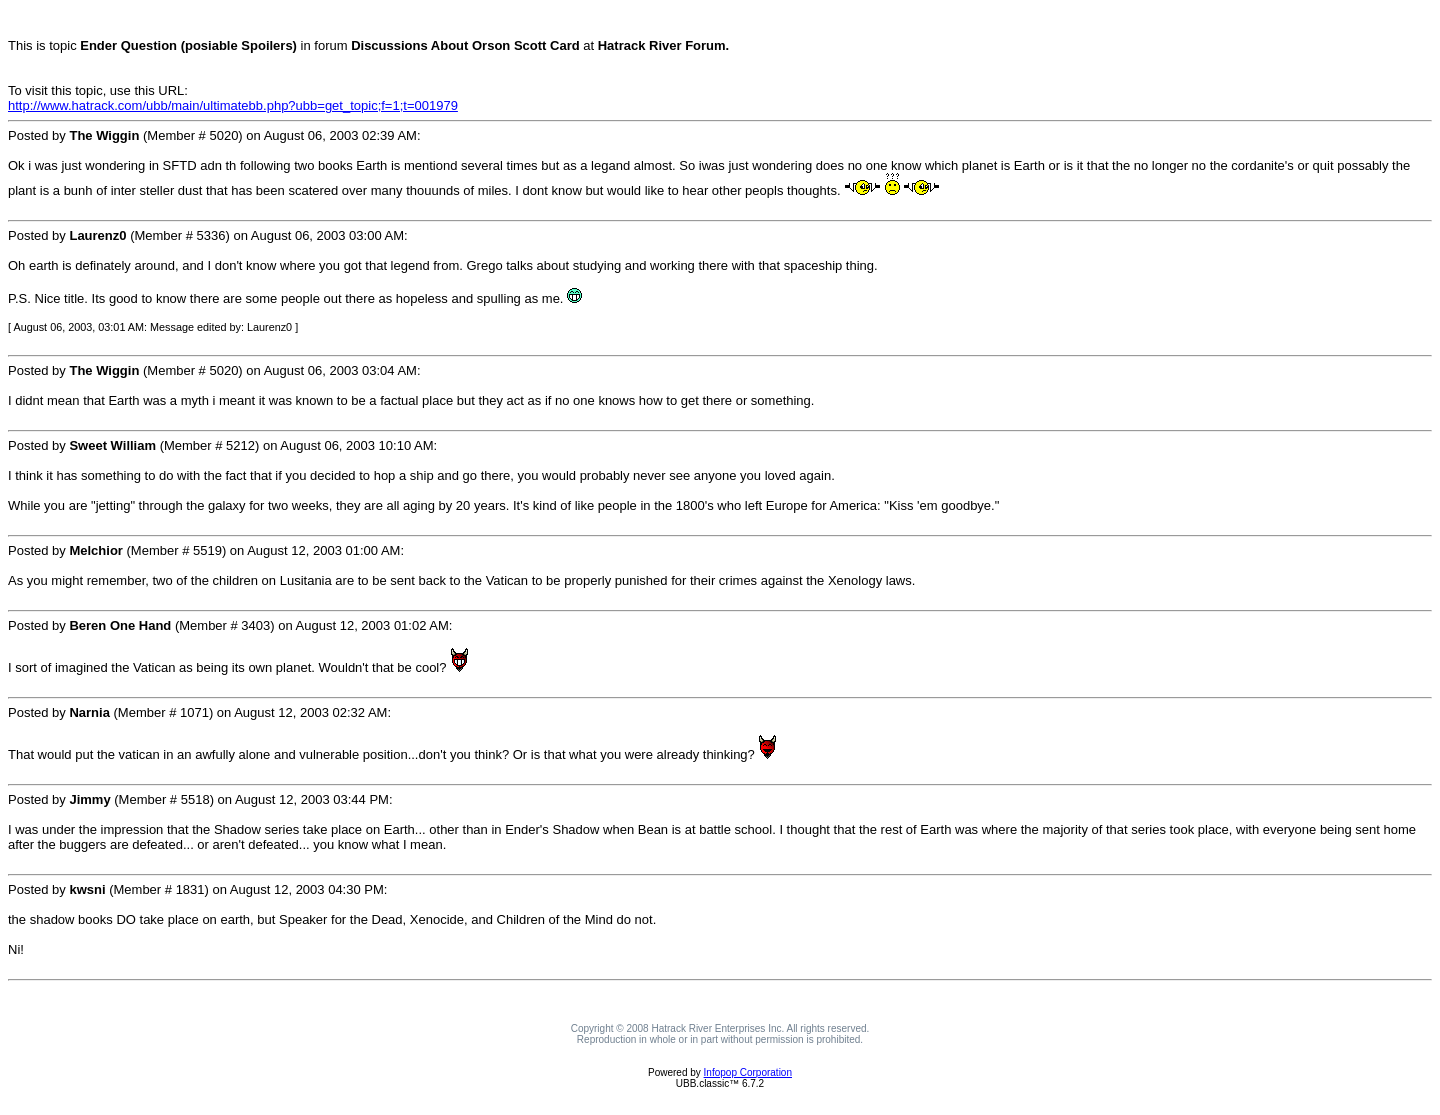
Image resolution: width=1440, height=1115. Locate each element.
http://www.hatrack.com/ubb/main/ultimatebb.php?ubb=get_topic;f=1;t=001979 (233, 105)
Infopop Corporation (748, 1072)
